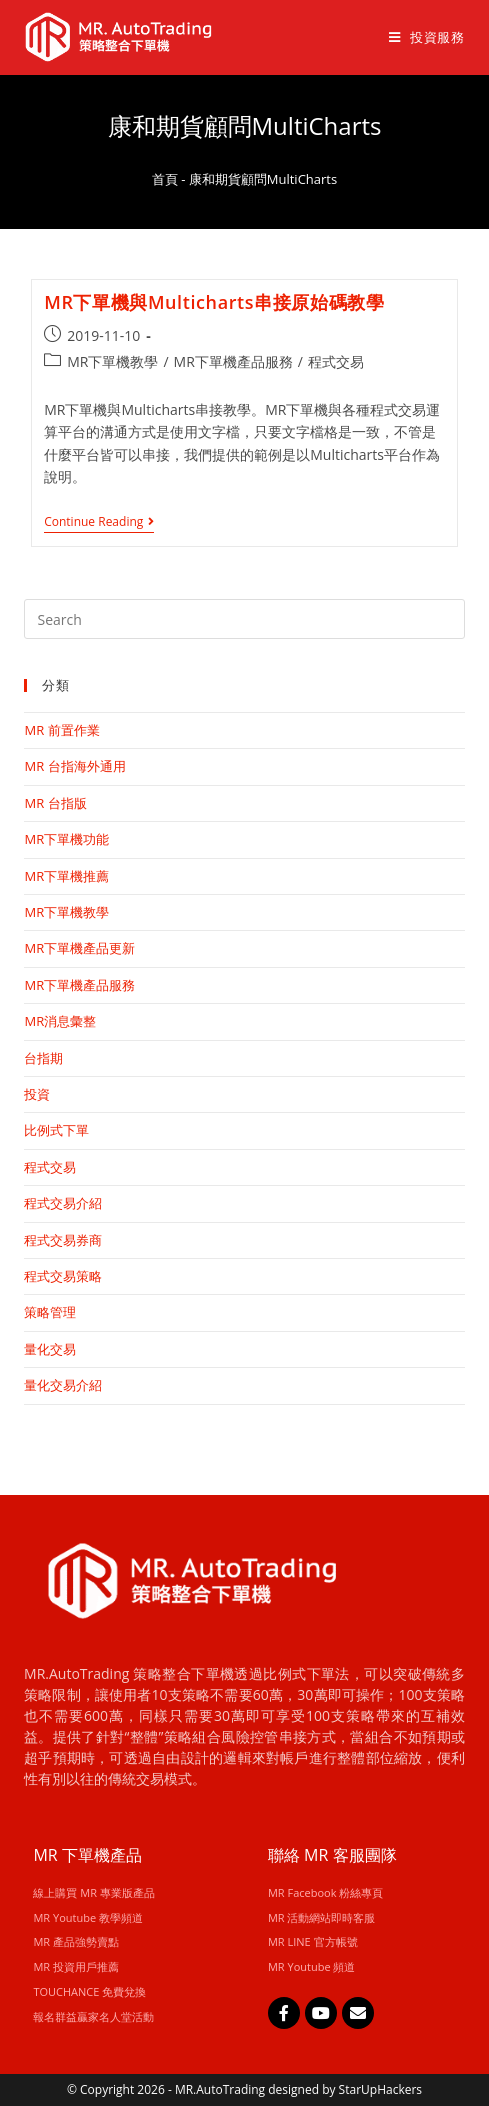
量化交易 (50, 1349)
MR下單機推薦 (66, 876)
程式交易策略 (63, 1276)
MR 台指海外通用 (74, 766)
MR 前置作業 (61, 730)
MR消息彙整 (60, 1021)
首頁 (165, 179)
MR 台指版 (55, 803)
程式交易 (336, 361)
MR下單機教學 (112, 361)
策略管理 (50, 1312)
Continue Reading (99, 522)
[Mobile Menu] (419, 37)
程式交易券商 (63, 1240)
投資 (37, 1094)
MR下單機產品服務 (233, 361)
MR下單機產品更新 (79, 948)
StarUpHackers (380, 2089)
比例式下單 (56, 1130)
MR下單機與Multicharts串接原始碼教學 (214, 302)
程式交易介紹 (63, 1203)
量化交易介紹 (63, 1385)
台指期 (43, 1058)
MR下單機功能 (66, 839)
